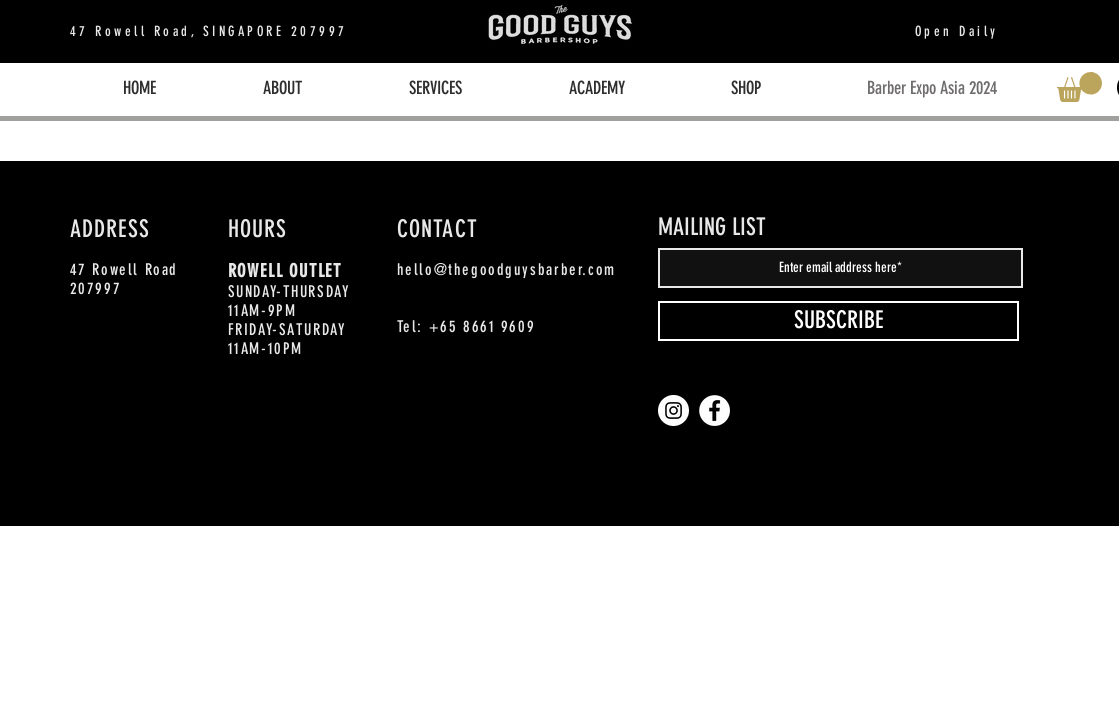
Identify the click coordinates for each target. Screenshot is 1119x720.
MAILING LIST (712, 227)
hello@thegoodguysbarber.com (506, 269)
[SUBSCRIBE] (838, 321)
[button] (1079, 87)
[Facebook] (714, 410)
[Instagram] (673, 410)
